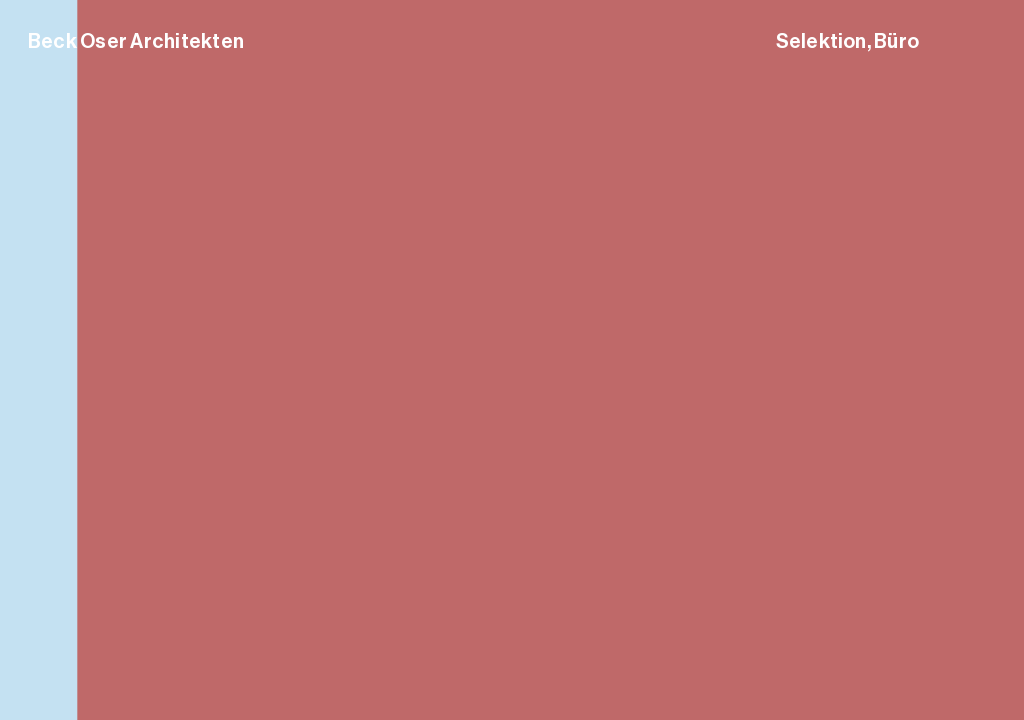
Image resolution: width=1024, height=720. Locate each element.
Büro (896, 41)
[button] (985, 360)
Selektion (821, 41)
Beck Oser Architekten (136, 41)
